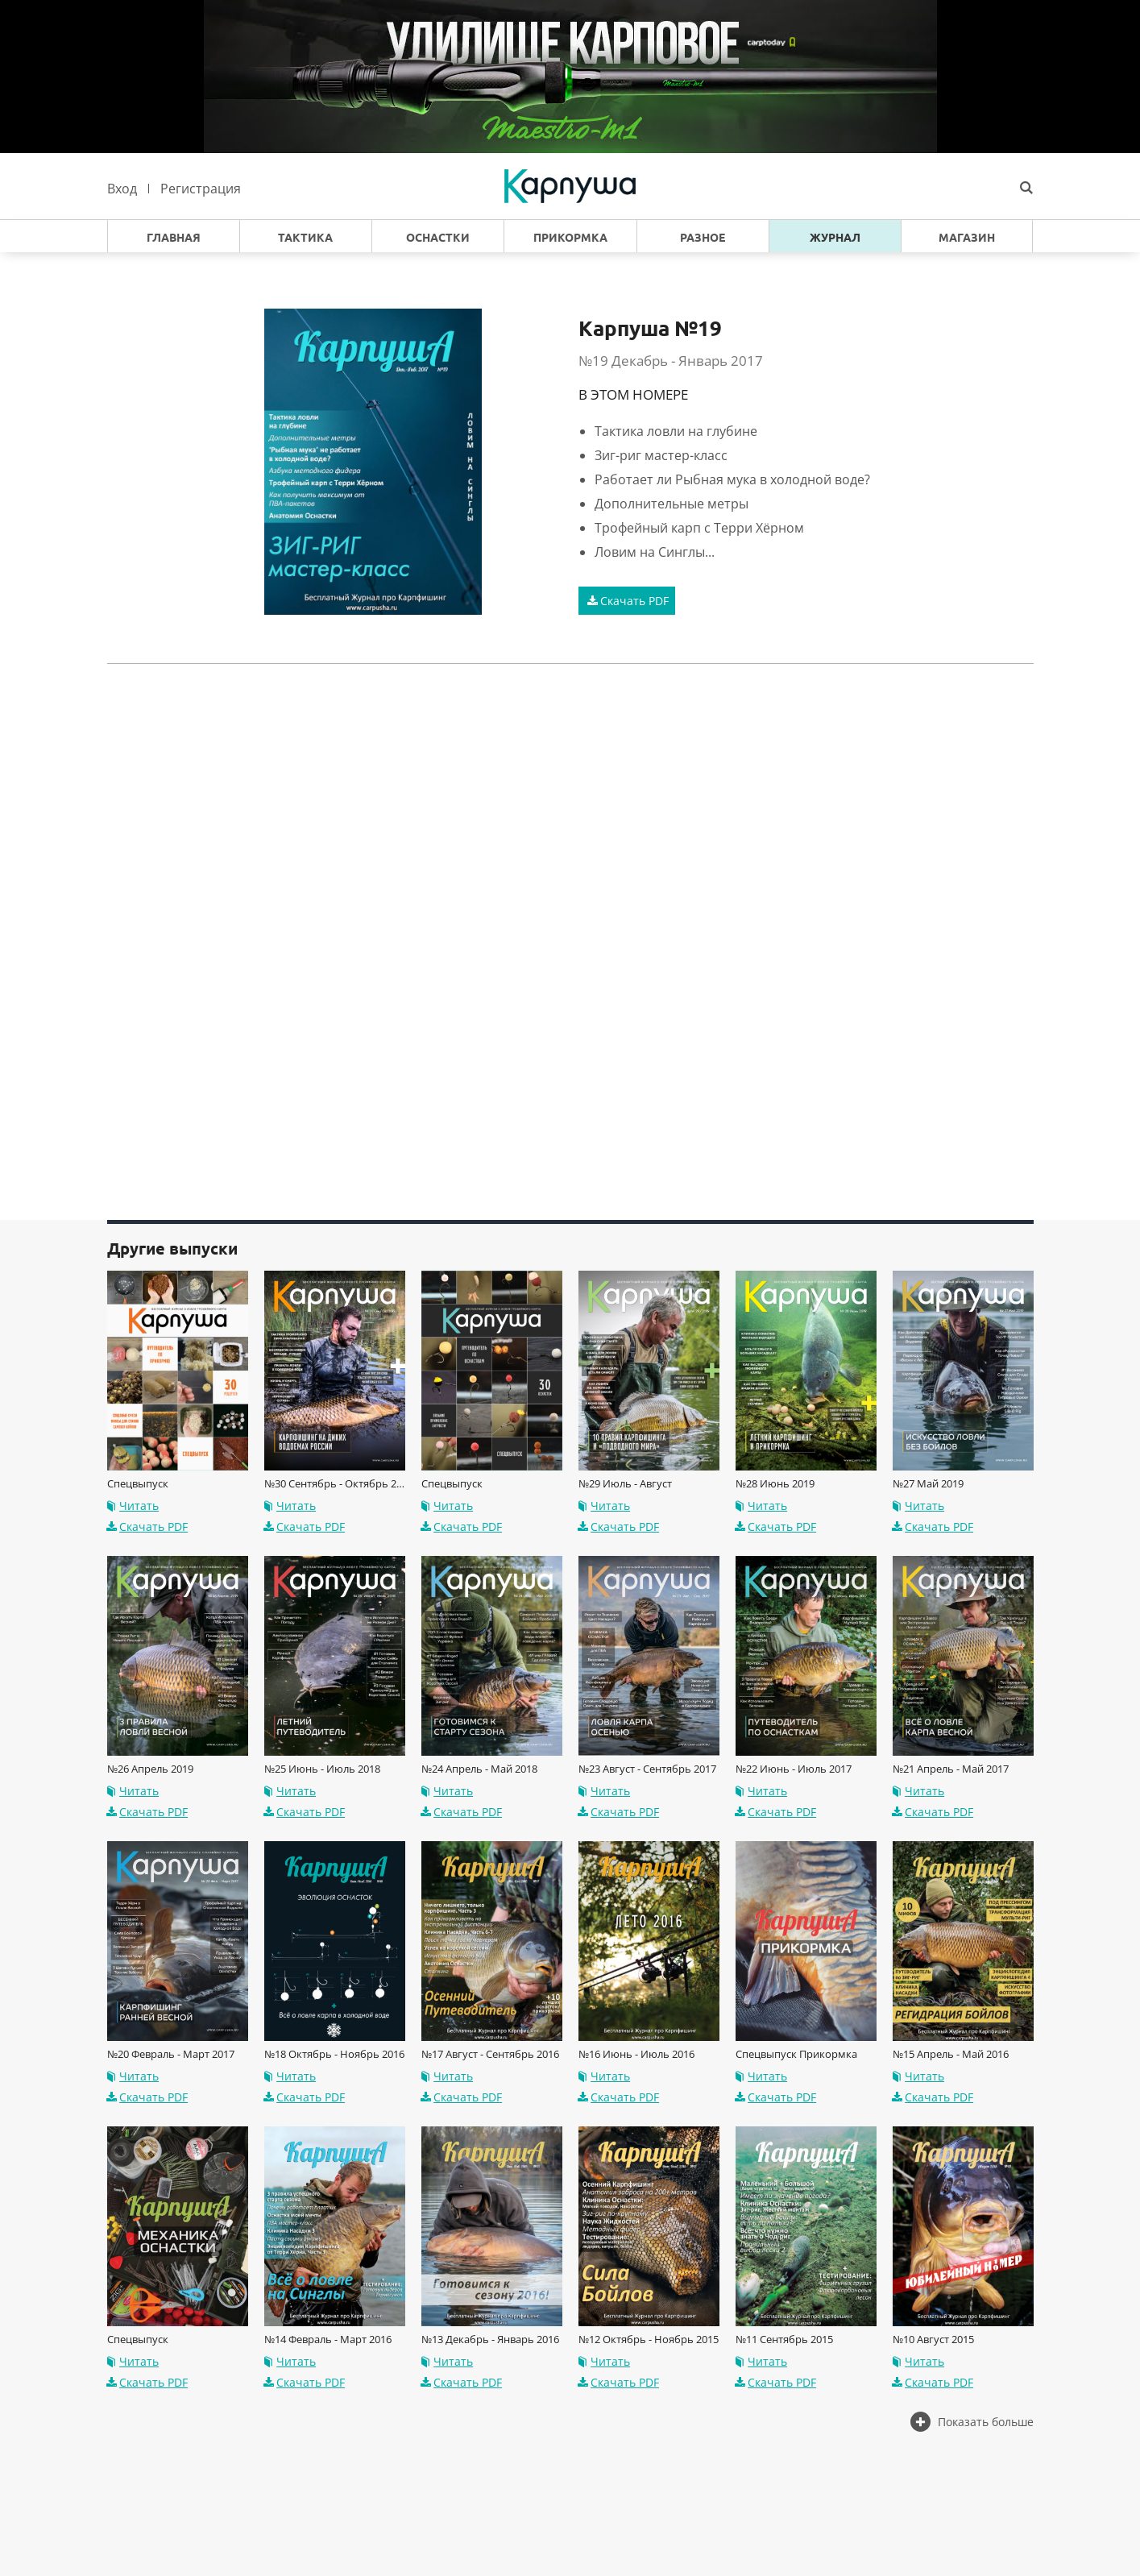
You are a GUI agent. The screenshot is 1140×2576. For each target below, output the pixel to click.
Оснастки (438, 237)
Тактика (305, 237)
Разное (702, 237)
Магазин (967, 237)
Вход (122, 188)
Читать (132, 1505)
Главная (174, 237)
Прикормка (570, 237)
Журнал (835, 237)
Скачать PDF (626, 600)
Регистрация (200, 188)
